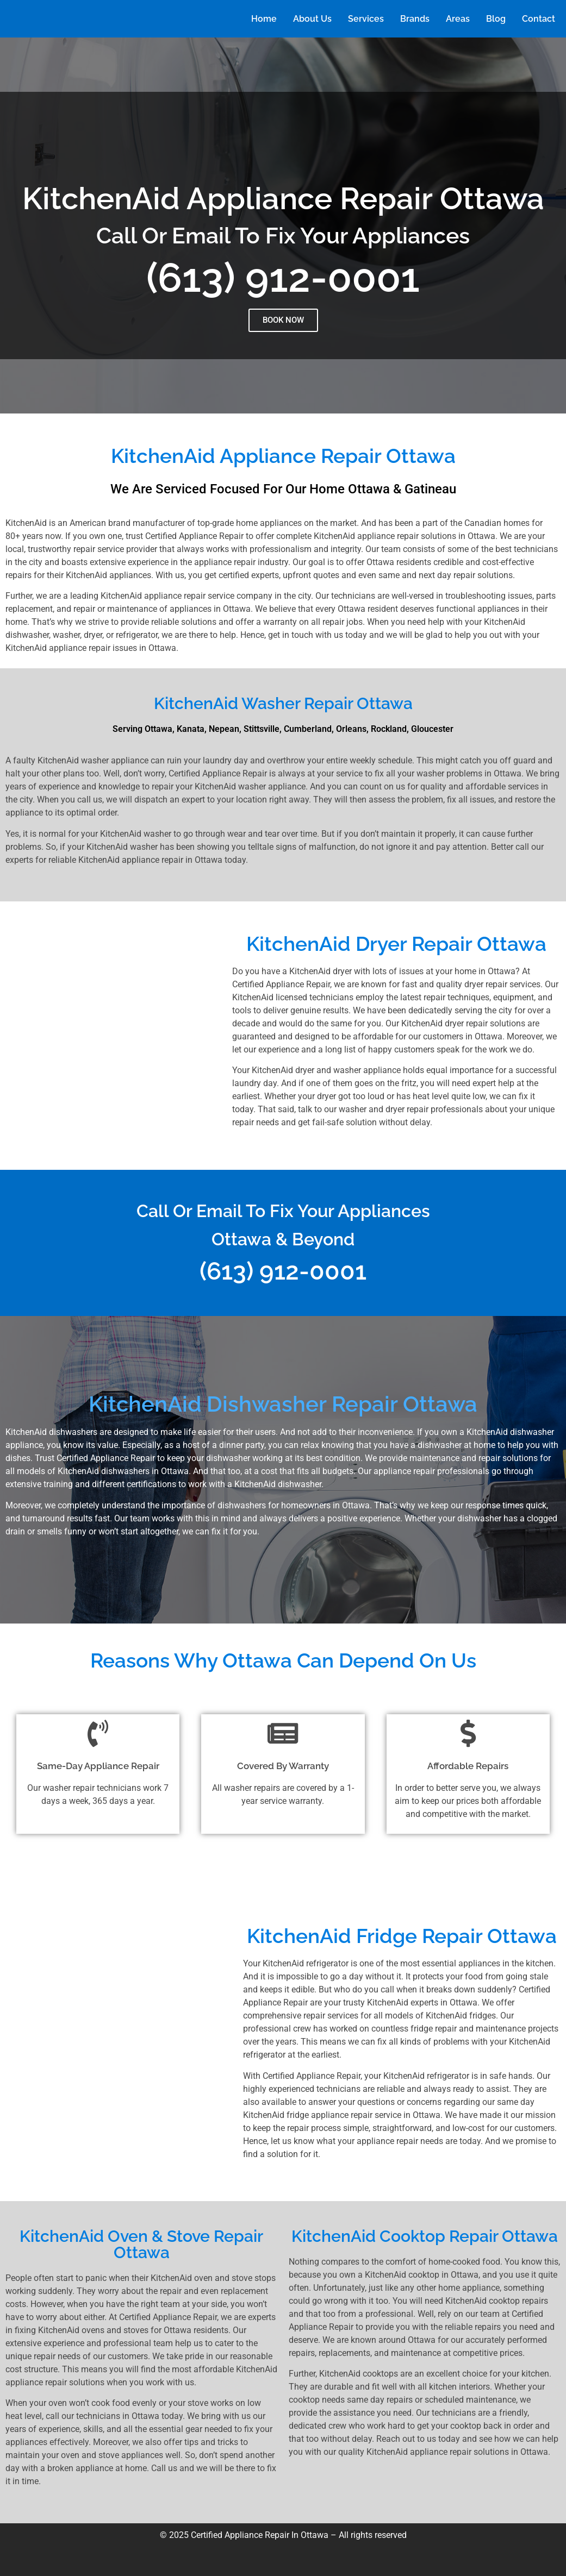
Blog (496, 19)
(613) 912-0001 (283, 277)
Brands (415, 19)
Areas (458, 19)
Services (366, 19)
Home (264, 19)
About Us (312, 19)
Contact (538, 19)
